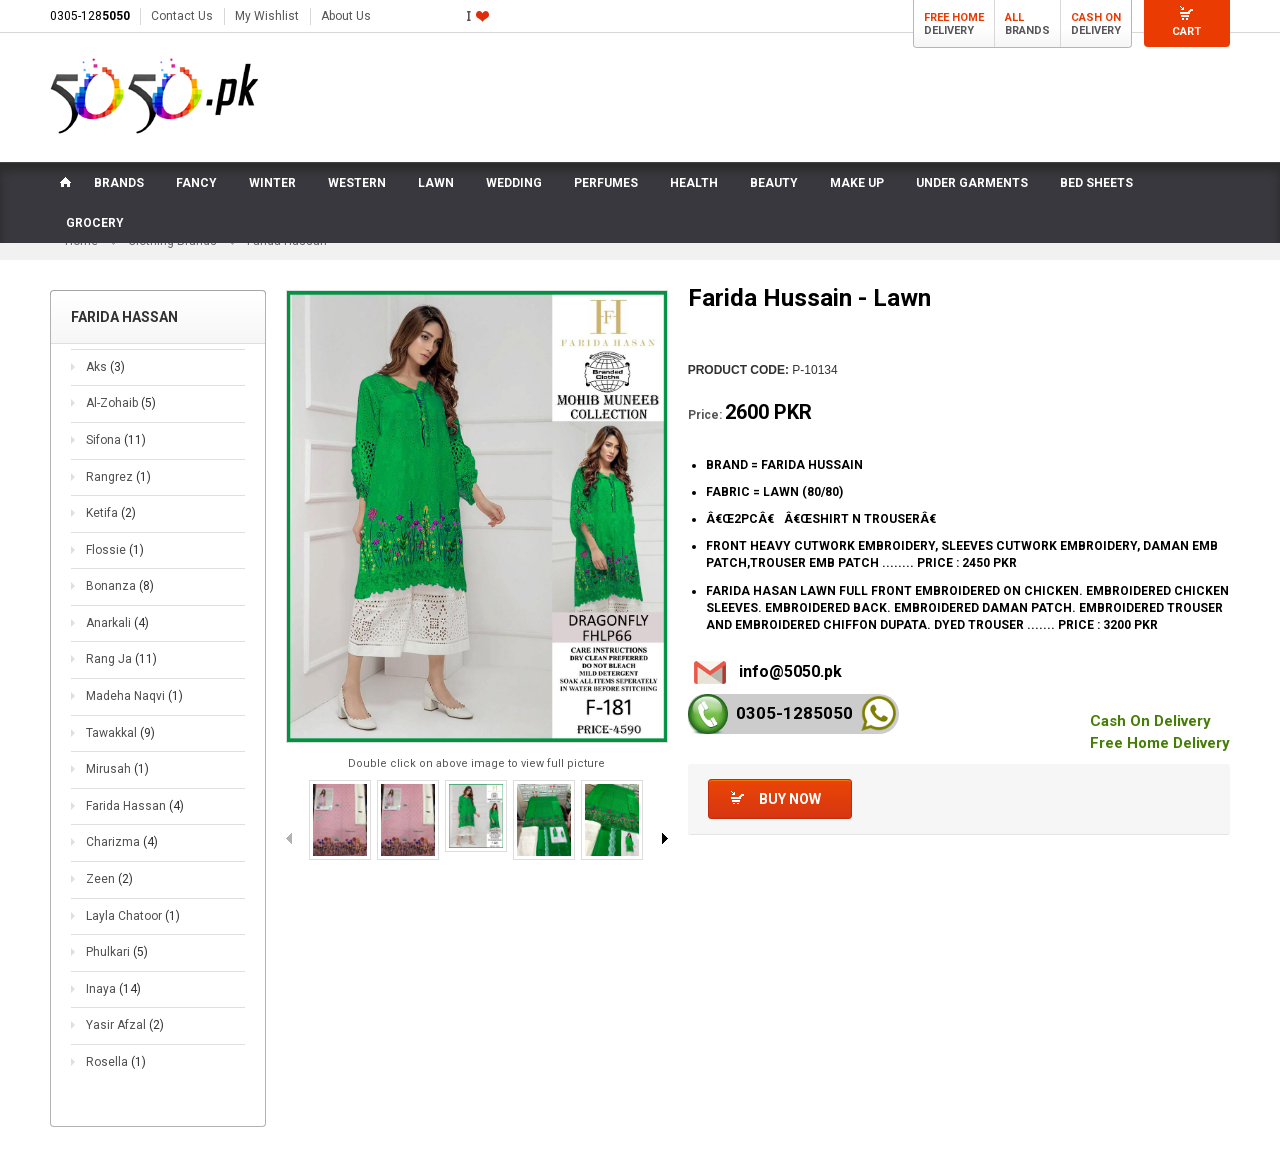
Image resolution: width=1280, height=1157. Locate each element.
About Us (346, 16)
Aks (105, 367)
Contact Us (182, 16)
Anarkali (117, 623)
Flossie (115, 550)
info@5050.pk (790, 671)
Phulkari (117, 952)
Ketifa (111, 513)
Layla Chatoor (133, 916)
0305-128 (90, 16)
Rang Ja (121, 659)
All (1014, 17)
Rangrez (118, 477)
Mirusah (117, 769)
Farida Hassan (135, 806)
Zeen (109, 879)
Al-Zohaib (121, 403)
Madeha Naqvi (134, 696)
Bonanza (120, 586)
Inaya (113, 989)
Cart (1186, 31)
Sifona (116, 440)
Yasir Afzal (125, 1025)
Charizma (122, 842)
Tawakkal (120, 733)
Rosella (116, 1062)
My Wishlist (267, 16)
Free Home (954, 17)
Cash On (1096, 17)
